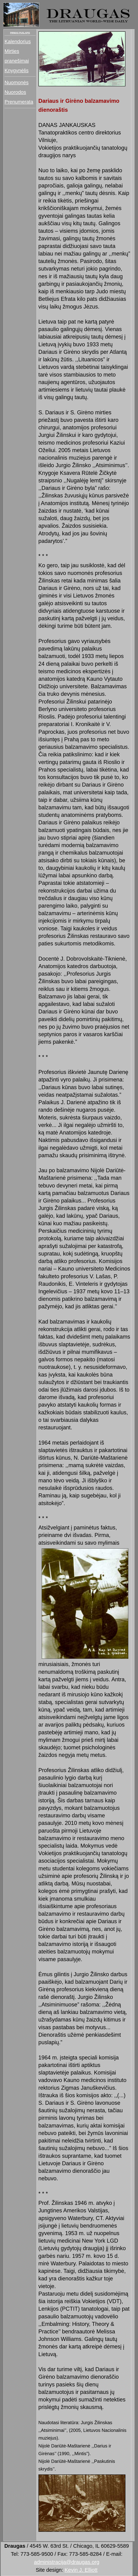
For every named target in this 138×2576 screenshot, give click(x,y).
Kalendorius (17, 41)
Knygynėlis (16, 70)
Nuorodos (15, 92)
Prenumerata (18, 102)
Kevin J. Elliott (81, 2570)
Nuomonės (16, 82)
